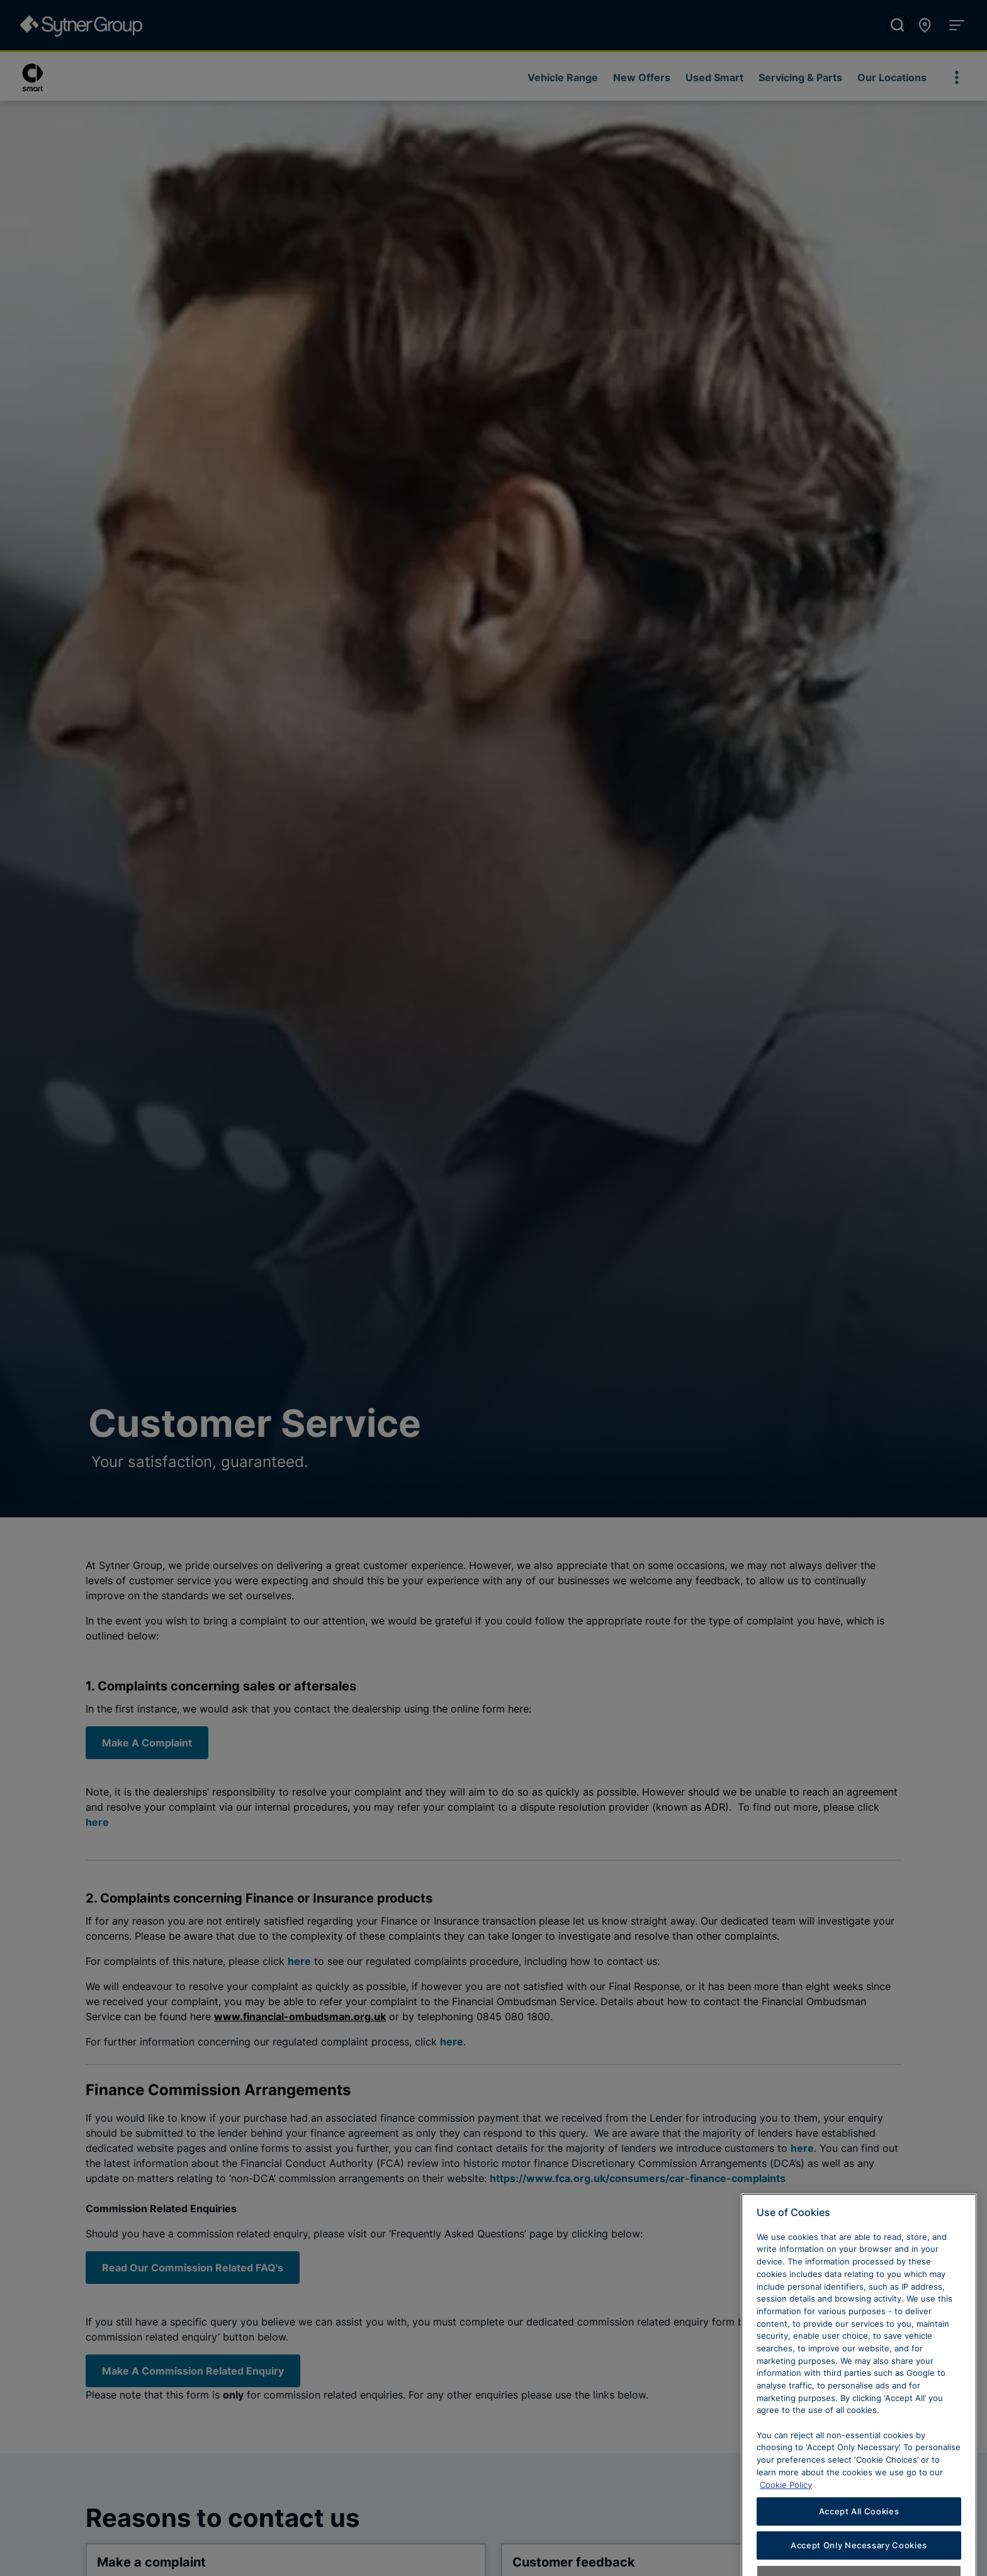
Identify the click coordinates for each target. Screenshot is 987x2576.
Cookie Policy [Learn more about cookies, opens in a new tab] (786, 2521)
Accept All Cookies (859, 2548)
